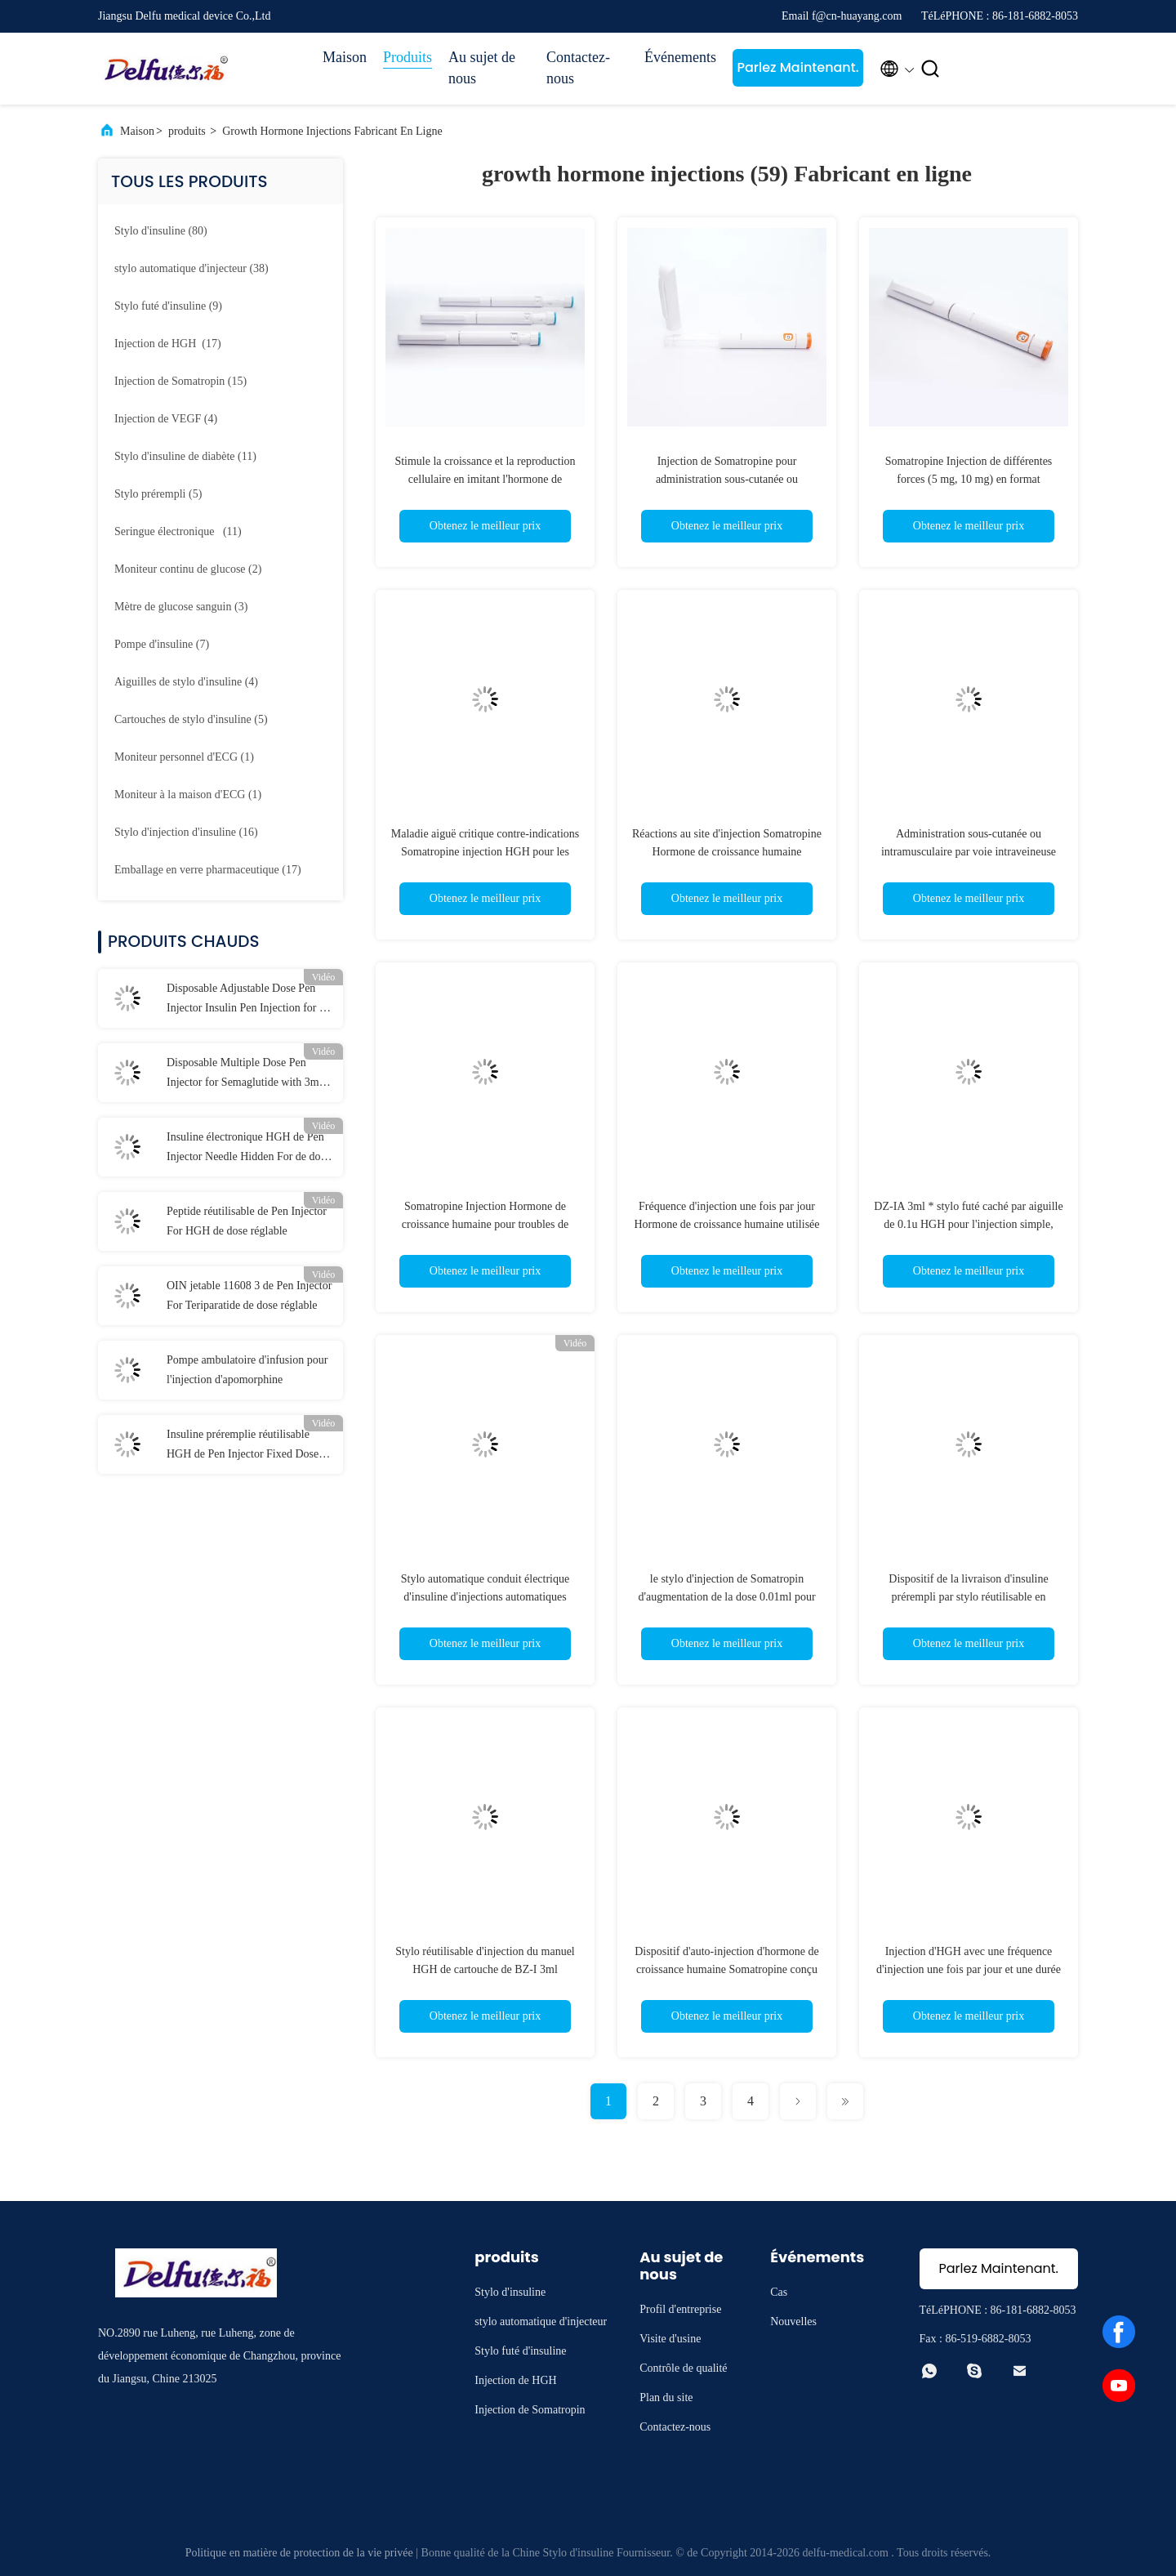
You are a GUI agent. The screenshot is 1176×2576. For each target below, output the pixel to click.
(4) (165, 419)
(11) (185, 456)
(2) (187, 569)
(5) (158, 494)
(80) (160, 231)
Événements (680, 57)
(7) (161, 644)
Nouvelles (793, 2321)
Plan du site (666, 2397)
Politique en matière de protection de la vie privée (299, 2553)
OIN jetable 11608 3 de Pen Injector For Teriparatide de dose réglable (249, 1295)
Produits (407, 57)
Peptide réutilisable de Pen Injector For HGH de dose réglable (247, 1221)
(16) (186, 832)
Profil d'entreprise (680, 2309)
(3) (180, 606)
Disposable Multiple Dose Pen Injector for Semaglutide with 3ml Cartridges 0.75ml (245, 1074)
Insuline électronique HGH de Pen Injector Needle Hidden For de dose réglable (248, 1149)
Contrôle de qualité (683, 2368)
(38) (191, 268)
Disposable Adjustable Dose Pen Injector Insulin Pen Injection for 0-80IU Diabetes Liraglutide (248, 1000)
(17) (167, 343)
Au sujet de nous (481, 68)
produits (187, 131)
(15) (180, 381)
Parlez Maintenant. (797, 67)
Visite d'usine (670, 2339)
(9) (168, 306)
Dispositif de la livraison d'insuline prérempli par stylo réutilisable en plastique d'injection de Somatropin (968, 1597)
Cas (778, 2292)
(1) (184, 757)
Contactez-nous (578, 68)
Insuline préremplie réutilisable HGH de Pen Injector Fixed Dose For (242, 1446)
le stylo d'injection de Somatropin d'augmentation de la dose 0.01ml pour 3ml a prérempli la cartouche (726, 1597)
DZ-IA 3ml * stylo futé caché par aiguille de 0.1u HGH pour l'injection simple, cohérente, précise (968, 1224)
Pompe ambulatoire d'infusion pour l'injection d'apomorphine (247, 1370)
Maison (345, 57)
